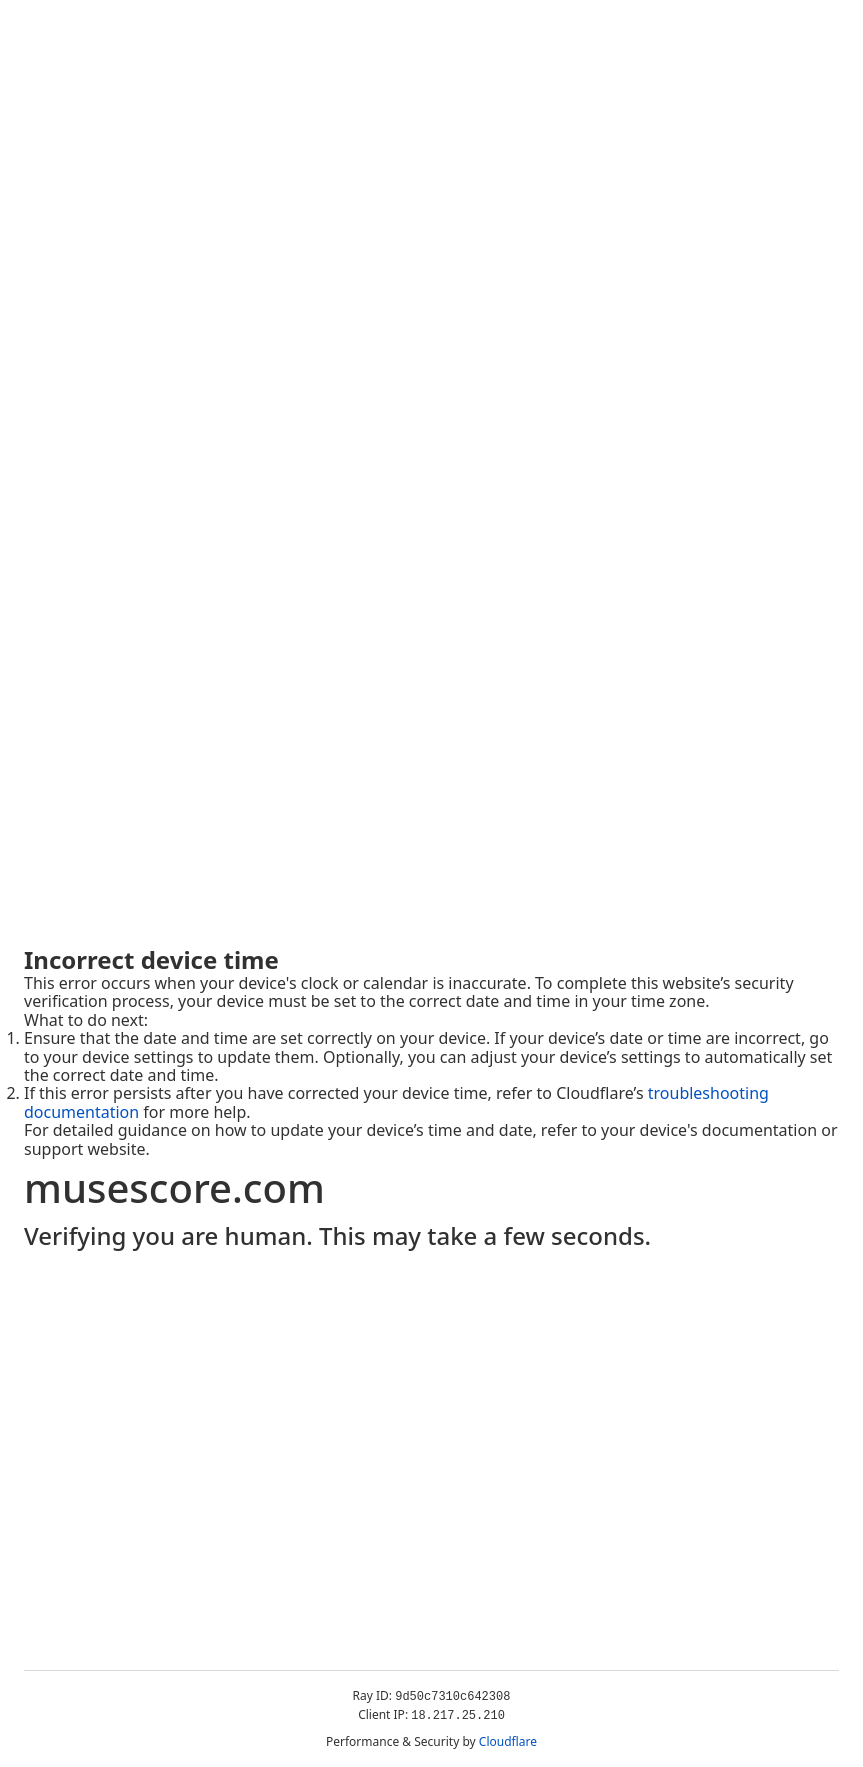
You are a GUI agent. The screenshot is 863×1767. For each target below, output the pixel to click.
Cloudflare (508, 1741)
